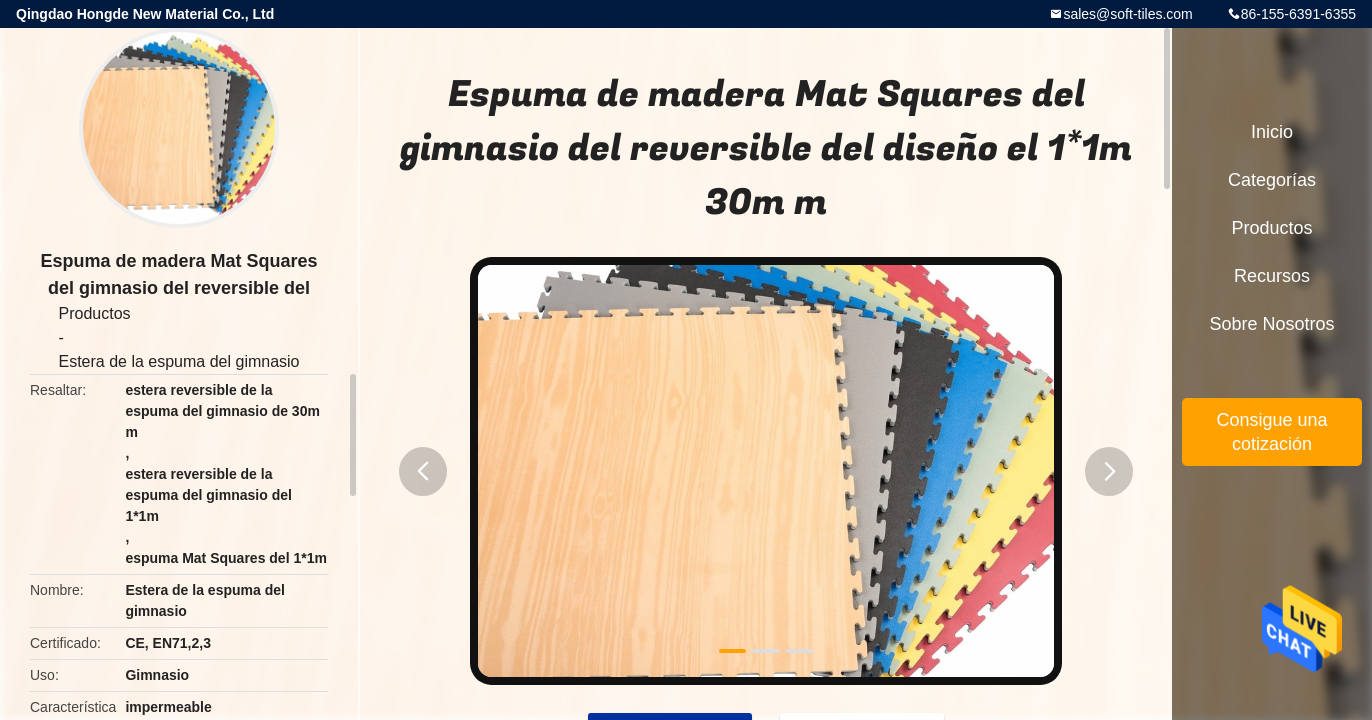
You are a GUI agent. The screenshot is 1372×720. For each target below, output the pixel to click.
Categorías (1272, 180)
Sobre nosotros (1271, 324)
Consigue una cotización (1271, 432)
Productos (94, 313)
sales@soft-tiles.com (1127, 14)
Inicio (1272, 132)
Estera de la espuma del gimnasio (178, 361)
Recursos (1272, 276)
